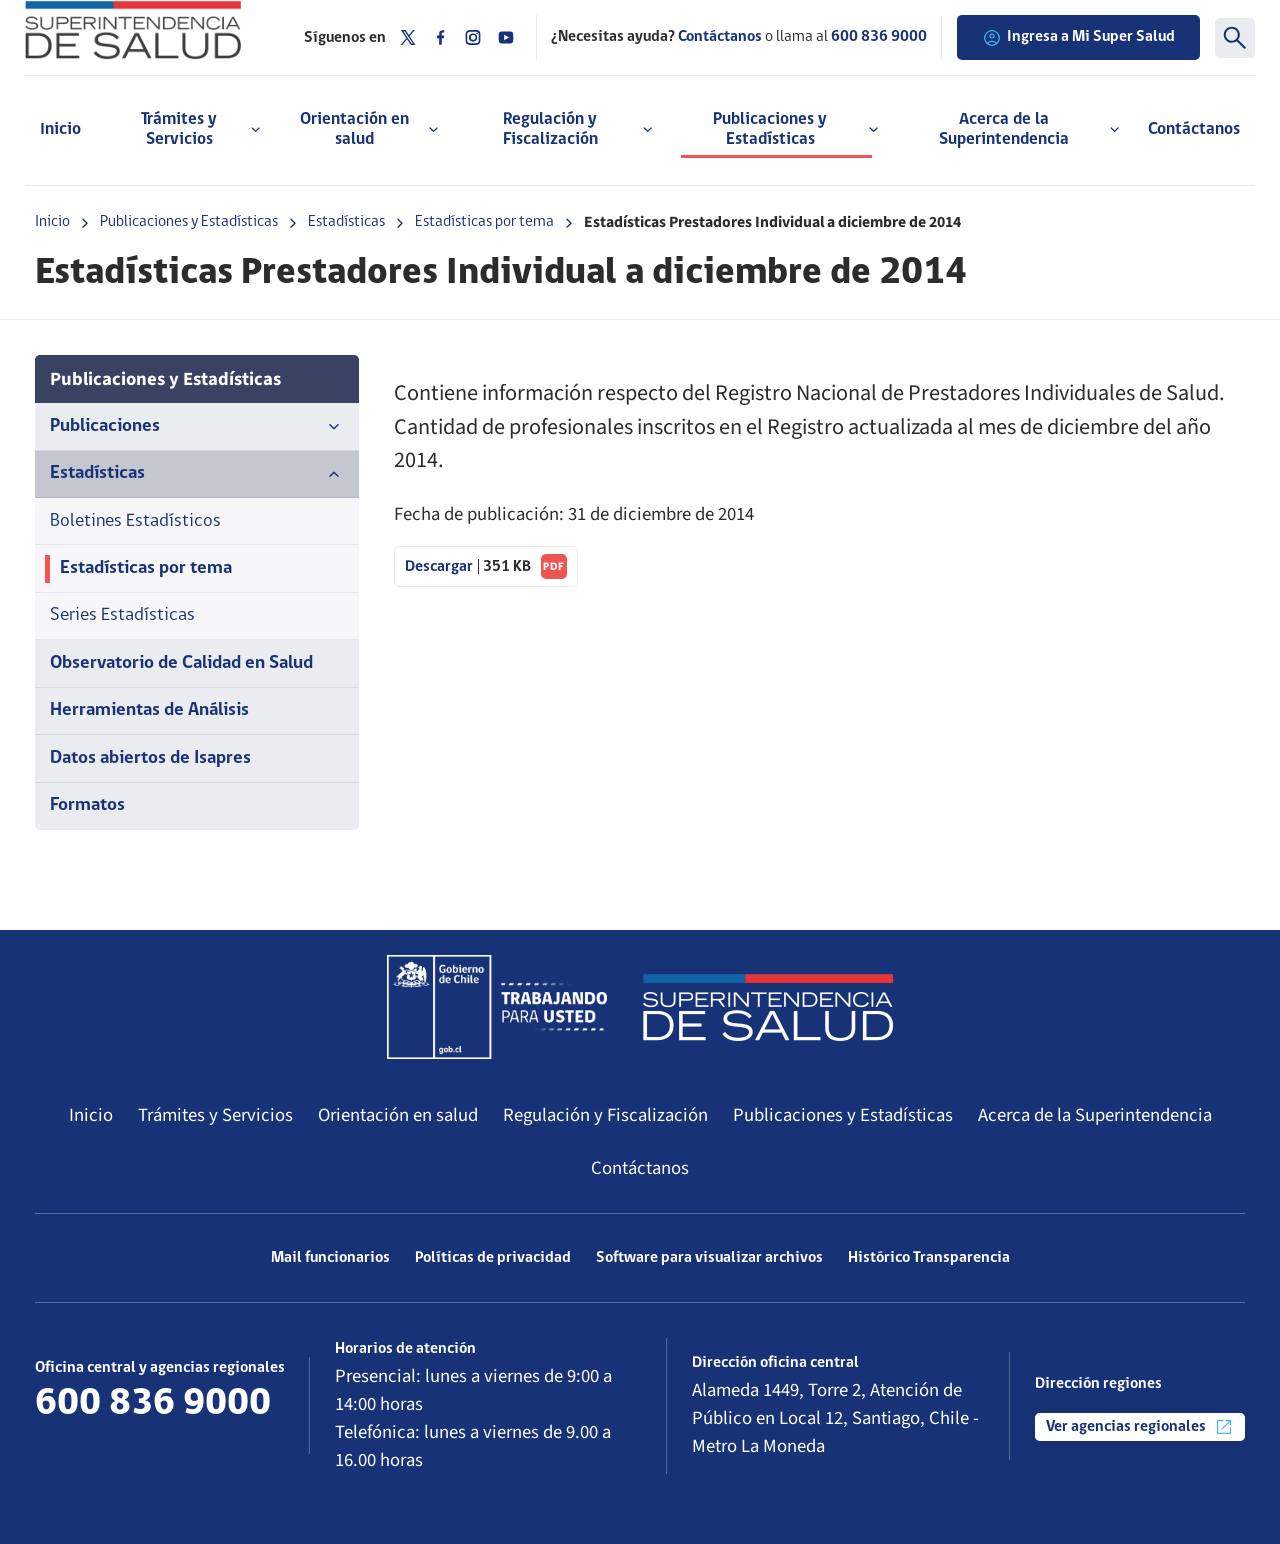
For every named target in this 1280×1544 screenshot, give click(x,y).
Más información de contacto (151, 1439)
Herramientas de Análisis (149, 710)
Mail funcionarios (330, 1258)
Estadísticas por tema (484, 222)
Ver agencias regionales (1140, 1427)
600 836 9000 (879, 37)
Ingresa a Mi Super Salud (1078, 38)
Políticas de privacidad (493, 1258)
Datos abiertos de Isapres (150, 758)
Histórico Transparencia (929, 1258)
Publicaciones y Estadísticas (189, 222)
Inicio (60, 129)
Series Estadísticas (122, 615)
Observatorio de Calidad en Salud (181, 663)
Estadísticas (346, 222)
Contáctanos (1194, 129)
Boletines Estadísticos (135, 521)
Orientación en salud (398, 1115)
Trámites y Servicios (215, 1115)
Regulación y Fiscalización (605, 1115)
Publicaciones (197, 427)
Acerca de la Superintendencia (1095, 1115)
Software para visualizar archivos (709, 1258)
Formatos (87, 805)
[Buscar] (1235, 38)
